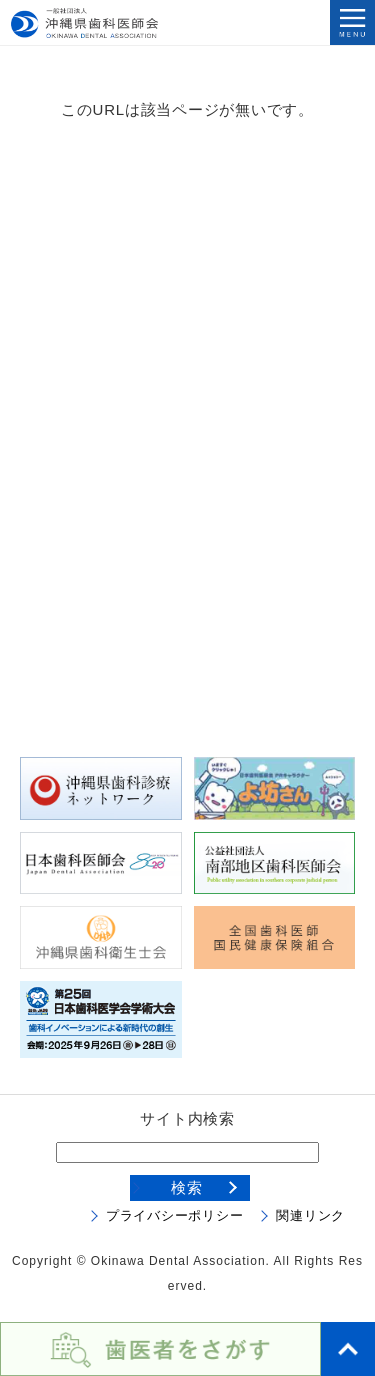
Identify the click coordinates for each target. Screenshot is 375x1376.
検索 (187, 1187)
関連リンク (310, 1216)
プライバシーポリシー (175, 1216)
